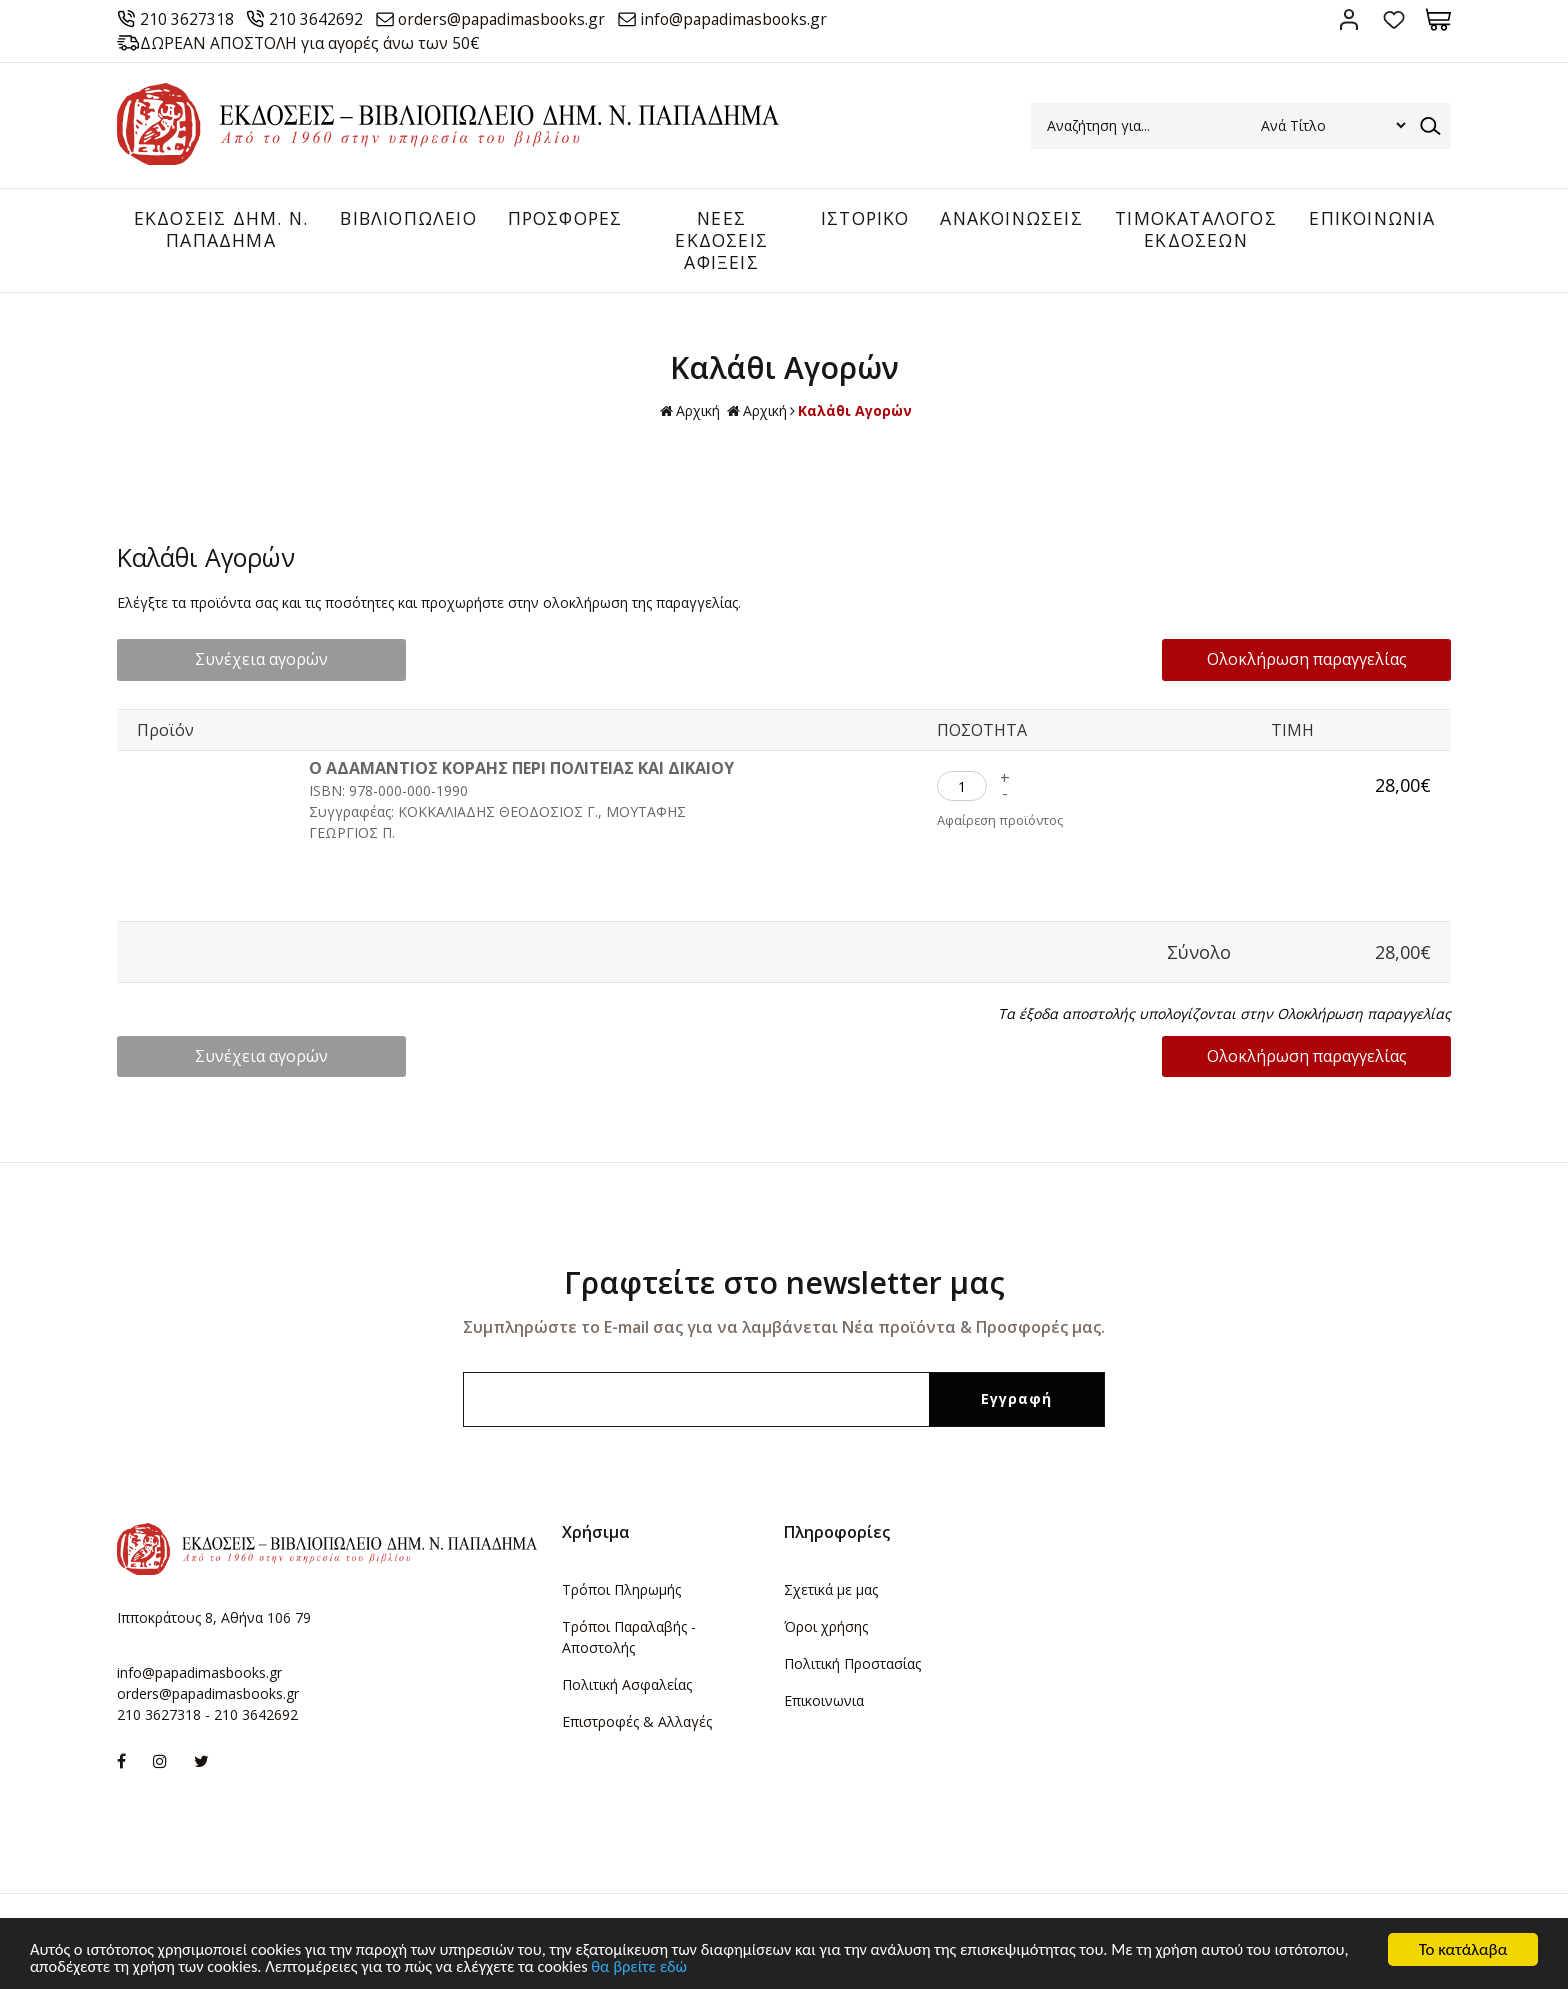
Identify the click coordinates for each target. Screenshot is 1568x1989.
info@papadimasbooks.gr (750, 19)
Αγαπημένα (1393, 19)
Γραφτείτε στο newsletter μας (784, 1283)
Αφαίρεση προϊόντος (1000, 823)
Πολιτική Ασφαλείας (627, 1685)
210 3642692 (320, 19)
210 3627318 (189, 19)
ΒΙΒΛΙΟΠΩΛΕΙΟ (399, 219)
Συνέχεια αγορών (247, 661)
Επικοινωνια (824, 1701)
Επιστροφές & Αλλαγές (637, 1722)
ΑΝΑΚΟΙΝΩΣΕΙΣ (1005, 219)
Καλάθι (1438, 19)
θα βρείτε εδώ (739, 1966)
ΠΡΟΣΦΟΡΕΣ (560, 219)
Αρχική (690, 413)
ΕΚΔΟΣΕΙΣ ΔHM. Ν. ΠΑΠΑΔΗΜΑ (215, 230)
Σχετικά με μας (831, 1590)
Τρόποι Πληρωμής (621, 1590)
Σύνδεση (1348, 19)
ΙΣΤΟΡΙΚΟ (855, 219)
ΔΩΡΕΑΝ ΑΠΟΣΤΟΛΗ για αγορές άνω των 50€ (314, 43)
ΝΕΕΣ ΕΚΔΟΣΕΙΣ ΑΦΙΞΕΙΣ (715, 240)
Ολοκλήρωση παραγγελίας (1321, 661)
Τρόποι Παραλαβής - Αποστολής (629, 1638)
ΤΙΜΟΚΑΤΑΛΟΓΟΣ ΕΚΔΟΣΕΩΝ (1192, 230)
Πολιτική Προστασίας (852, 1664)
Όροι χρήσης (826, 1627)
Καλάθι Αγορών (855, 412)
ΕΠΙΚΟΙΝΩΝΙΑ (1371, 219)
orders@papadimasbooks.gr (510, 19)
